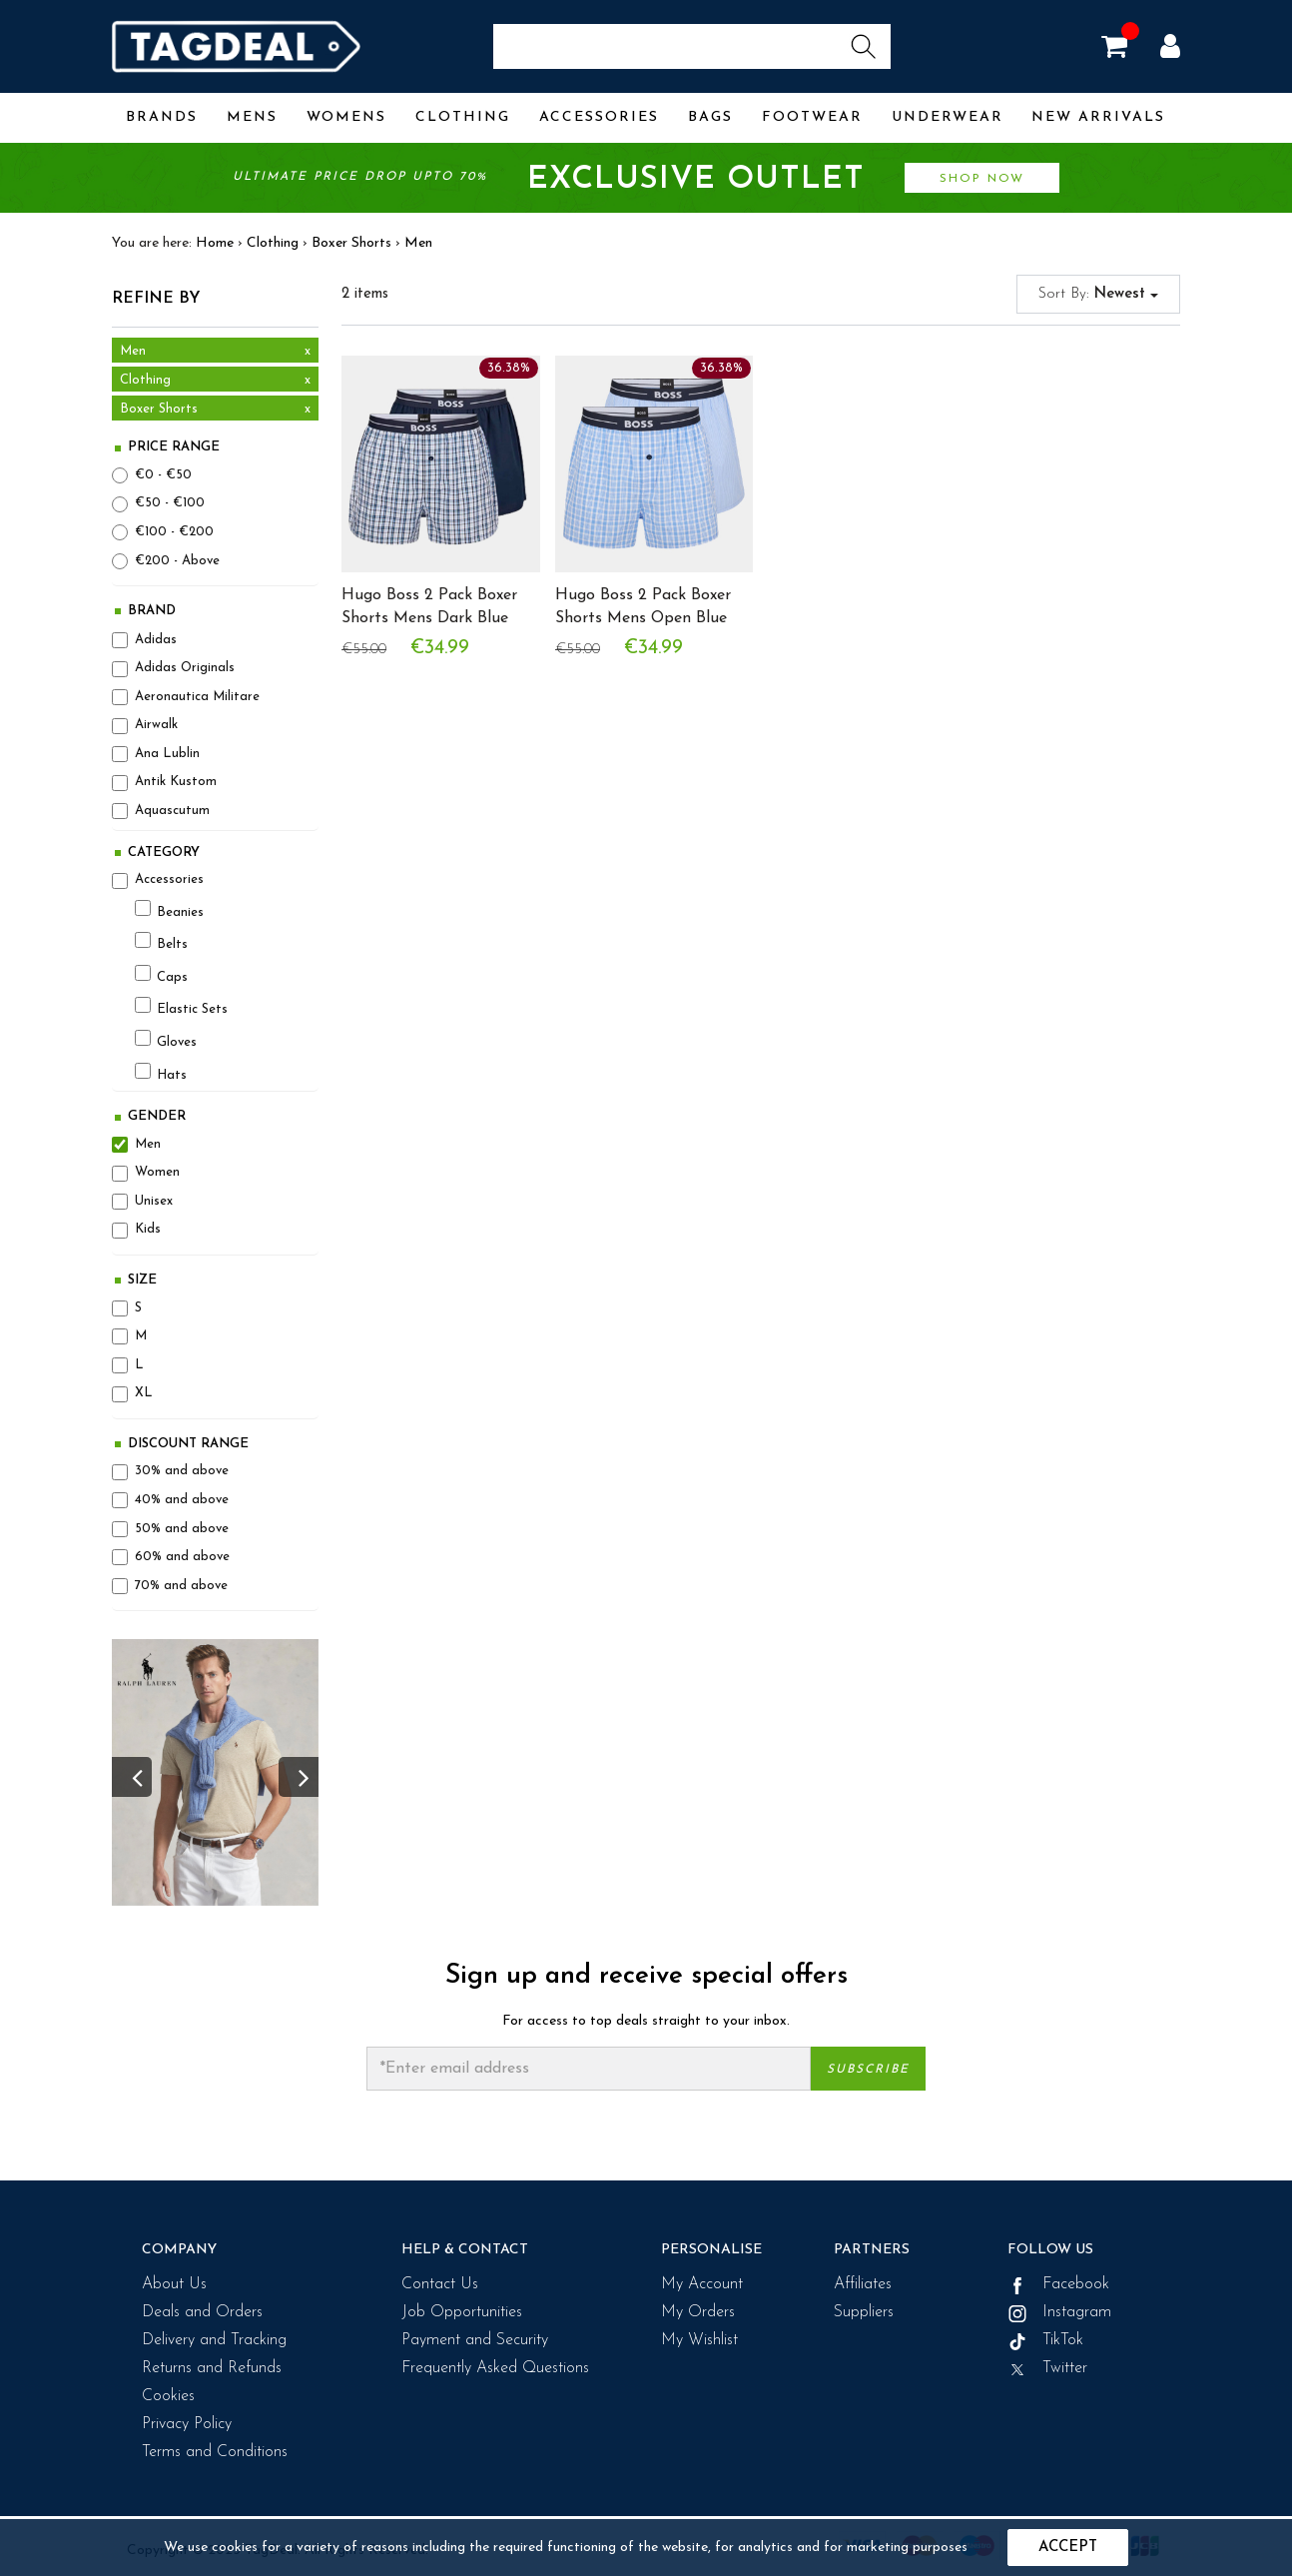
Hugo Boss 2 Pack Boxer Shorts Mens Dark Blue (429, 606)
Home (215, 243)
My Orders (698, 2312)
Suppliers (864, 2312)
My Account (702, 2284)
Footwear (812, 117)
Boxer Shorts (351, 243)
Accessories (599, 117)
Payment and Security (474, 2340)
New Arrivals (1098, 117)
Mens (252, 117)
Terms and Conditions (215, 2452)
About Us (174, 2284)
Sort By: (1098, 294)
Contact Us (439, 2284)
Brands (162, 117)
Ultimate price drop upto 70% (646, 180)
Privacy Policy (187, 2424)
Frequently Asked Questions (495, 2368)
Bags (710, 117)
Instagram (1059, 2312)
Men (418, 243)
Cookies (168, 2396)
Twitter (1047, 2368)
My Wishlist (699, 2340)
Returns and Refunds (212, 2368)
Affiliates (863, 2284)
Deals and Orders (202, 2312)
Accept (1067, 2547)
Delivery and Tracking (214, 2340)
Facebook (1058, 2284)
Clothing (462, 117)
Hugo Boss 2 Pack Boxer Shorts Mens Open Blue (643, 606)
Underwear (947, 117)
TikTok (1045, 2340)
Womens (346, 117)
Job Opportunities (461, 2312)
